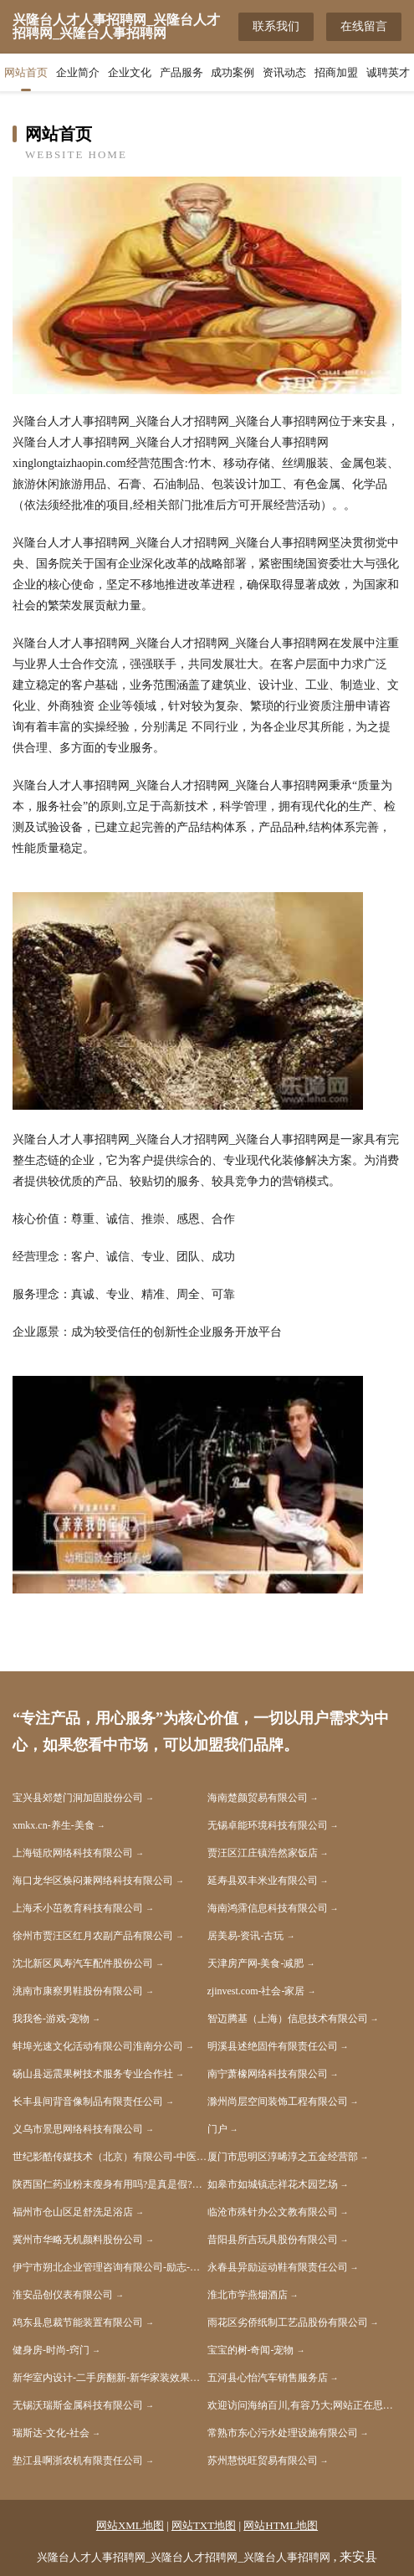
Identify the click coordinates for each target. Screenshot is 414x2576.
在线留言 (363, 26)
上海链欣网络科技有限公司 (73, 1853)
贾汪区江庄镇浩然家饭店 (262, 1853)
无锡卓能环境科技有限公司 (267, 1825)
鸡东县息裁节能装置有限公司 (78, 2322)
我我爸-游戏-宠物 (51, 2018)
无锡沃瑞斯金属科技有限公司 (78, 2405)
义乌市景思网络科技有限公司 (78, 2129)
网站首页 (26, 72)
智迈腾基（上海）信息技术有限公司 (287, 2018)
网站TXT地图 (203, 2525)
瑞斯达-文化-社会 (51, 2433)
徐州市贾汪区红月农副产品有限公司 (93, 1936)
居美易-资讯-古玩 (245, 1936)
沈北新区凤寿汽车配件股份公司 (83, 1963)
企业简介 (78, 72)
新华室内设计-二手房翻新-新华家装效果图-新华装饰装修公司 (110, 2378)
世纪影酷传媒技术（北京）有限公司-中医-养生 (110, 2157)
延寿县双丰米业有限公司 (262, 1880)
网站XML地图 (130, 2525)
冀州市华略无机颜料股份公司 (78, 2239)
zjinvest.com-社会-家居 (256, 1991)
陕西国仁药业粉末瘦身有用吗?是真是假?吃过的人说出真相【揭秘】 (110, 2184)
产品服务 (181, 72)
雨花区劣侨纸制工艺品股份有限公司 (287, 2322)
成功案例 (232, 72)
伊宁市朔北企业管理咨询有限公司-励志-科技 (110, 2267)
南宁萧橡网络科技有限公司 (267, 2074)
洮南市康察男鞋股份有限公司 (78, 1991)
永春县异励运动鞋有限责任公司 (277, 2267)
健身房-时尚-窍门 (51, 2350)
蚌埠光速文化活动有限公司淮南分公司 (98, 2046)
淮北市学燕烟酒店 (247, 2295)
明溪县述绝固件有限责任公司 (272, 2046)
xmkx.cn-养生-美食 (54, 1825)
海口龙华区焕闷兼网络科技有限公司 (93, 1880)
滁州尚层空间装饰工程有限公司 (277, 2101)
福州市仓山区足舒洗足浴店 (73, 2212)
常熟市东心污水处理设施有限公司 (282, 2433)
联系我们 (276, 26)
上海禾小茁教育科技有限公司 (78, 1908)
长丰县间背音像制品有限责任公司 (88, 2101)
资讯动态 (284, 72)
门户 (217, 2129)
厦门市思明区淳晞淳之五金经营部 (282, 2157)
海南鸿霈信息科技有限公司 (267, 1908)
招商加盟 (336, 72)
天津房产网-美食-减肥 (255, 1963)
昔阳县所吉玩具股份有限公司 (272, 2239)
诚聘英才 (388, 72)
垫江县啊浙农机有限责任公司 (78, 2460)
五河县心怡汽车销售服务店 (267, 2378)
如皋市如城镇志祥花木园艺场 (272, 2184)
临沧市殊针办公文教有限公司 (272, 2212)
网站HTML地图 (280, 2525)
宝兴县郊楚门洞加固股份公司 (78, 1798)
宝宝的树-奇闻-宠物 (250, 2350)
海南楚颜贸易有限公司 (257, 1798)
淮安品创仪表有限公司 (63, 2295)
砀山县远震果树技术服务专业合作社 (93, 2074)
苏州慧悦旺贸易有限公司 (262, 2460)
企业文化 (129, 72)
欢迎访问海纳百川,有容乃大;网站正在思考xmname (304, 2405)
